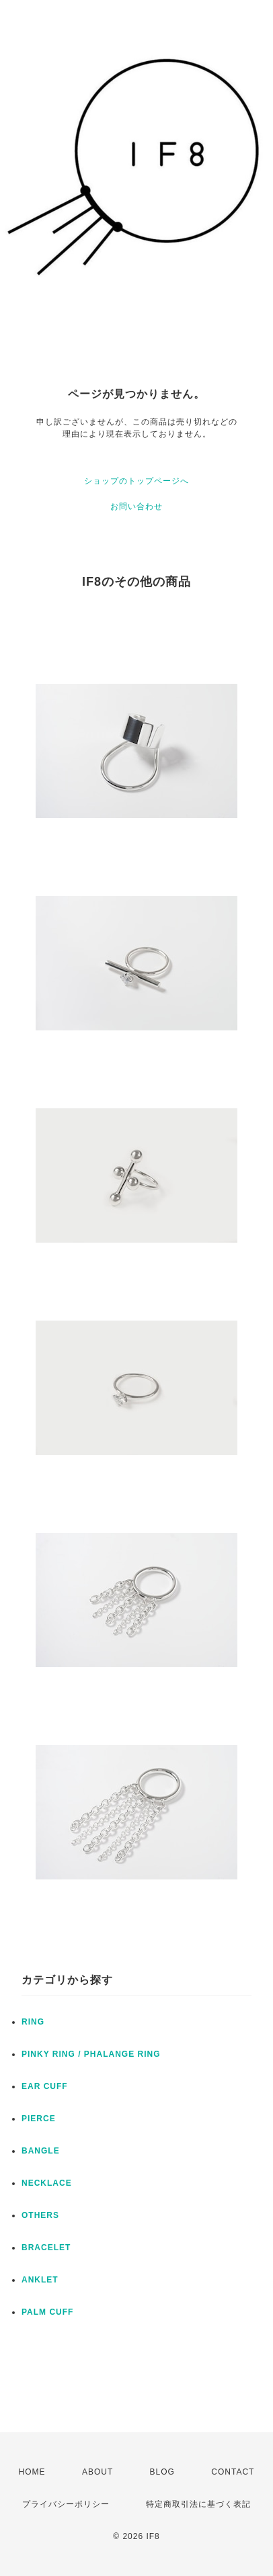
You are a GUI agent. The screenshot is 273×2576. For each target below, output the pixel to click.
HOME (32, 2472)
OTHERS (40, 2215)
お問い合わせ (136, 506)
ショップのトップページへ (136, 481)
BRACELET (46, 2247)
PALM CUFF (47, 2312)
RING (33, 2022)
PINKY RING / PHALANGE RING (91, 2054)
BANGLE (41, 2151)
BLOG (162, 2472)
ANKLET (40, 2279)
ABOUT (97, 2472)
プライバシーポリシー (66, 2504)
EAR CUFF (45, 2086)
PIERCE (39, 2118)
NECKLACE (47, 2183)
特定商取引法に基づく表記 (198, 2504)
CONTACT (232, 2472)
